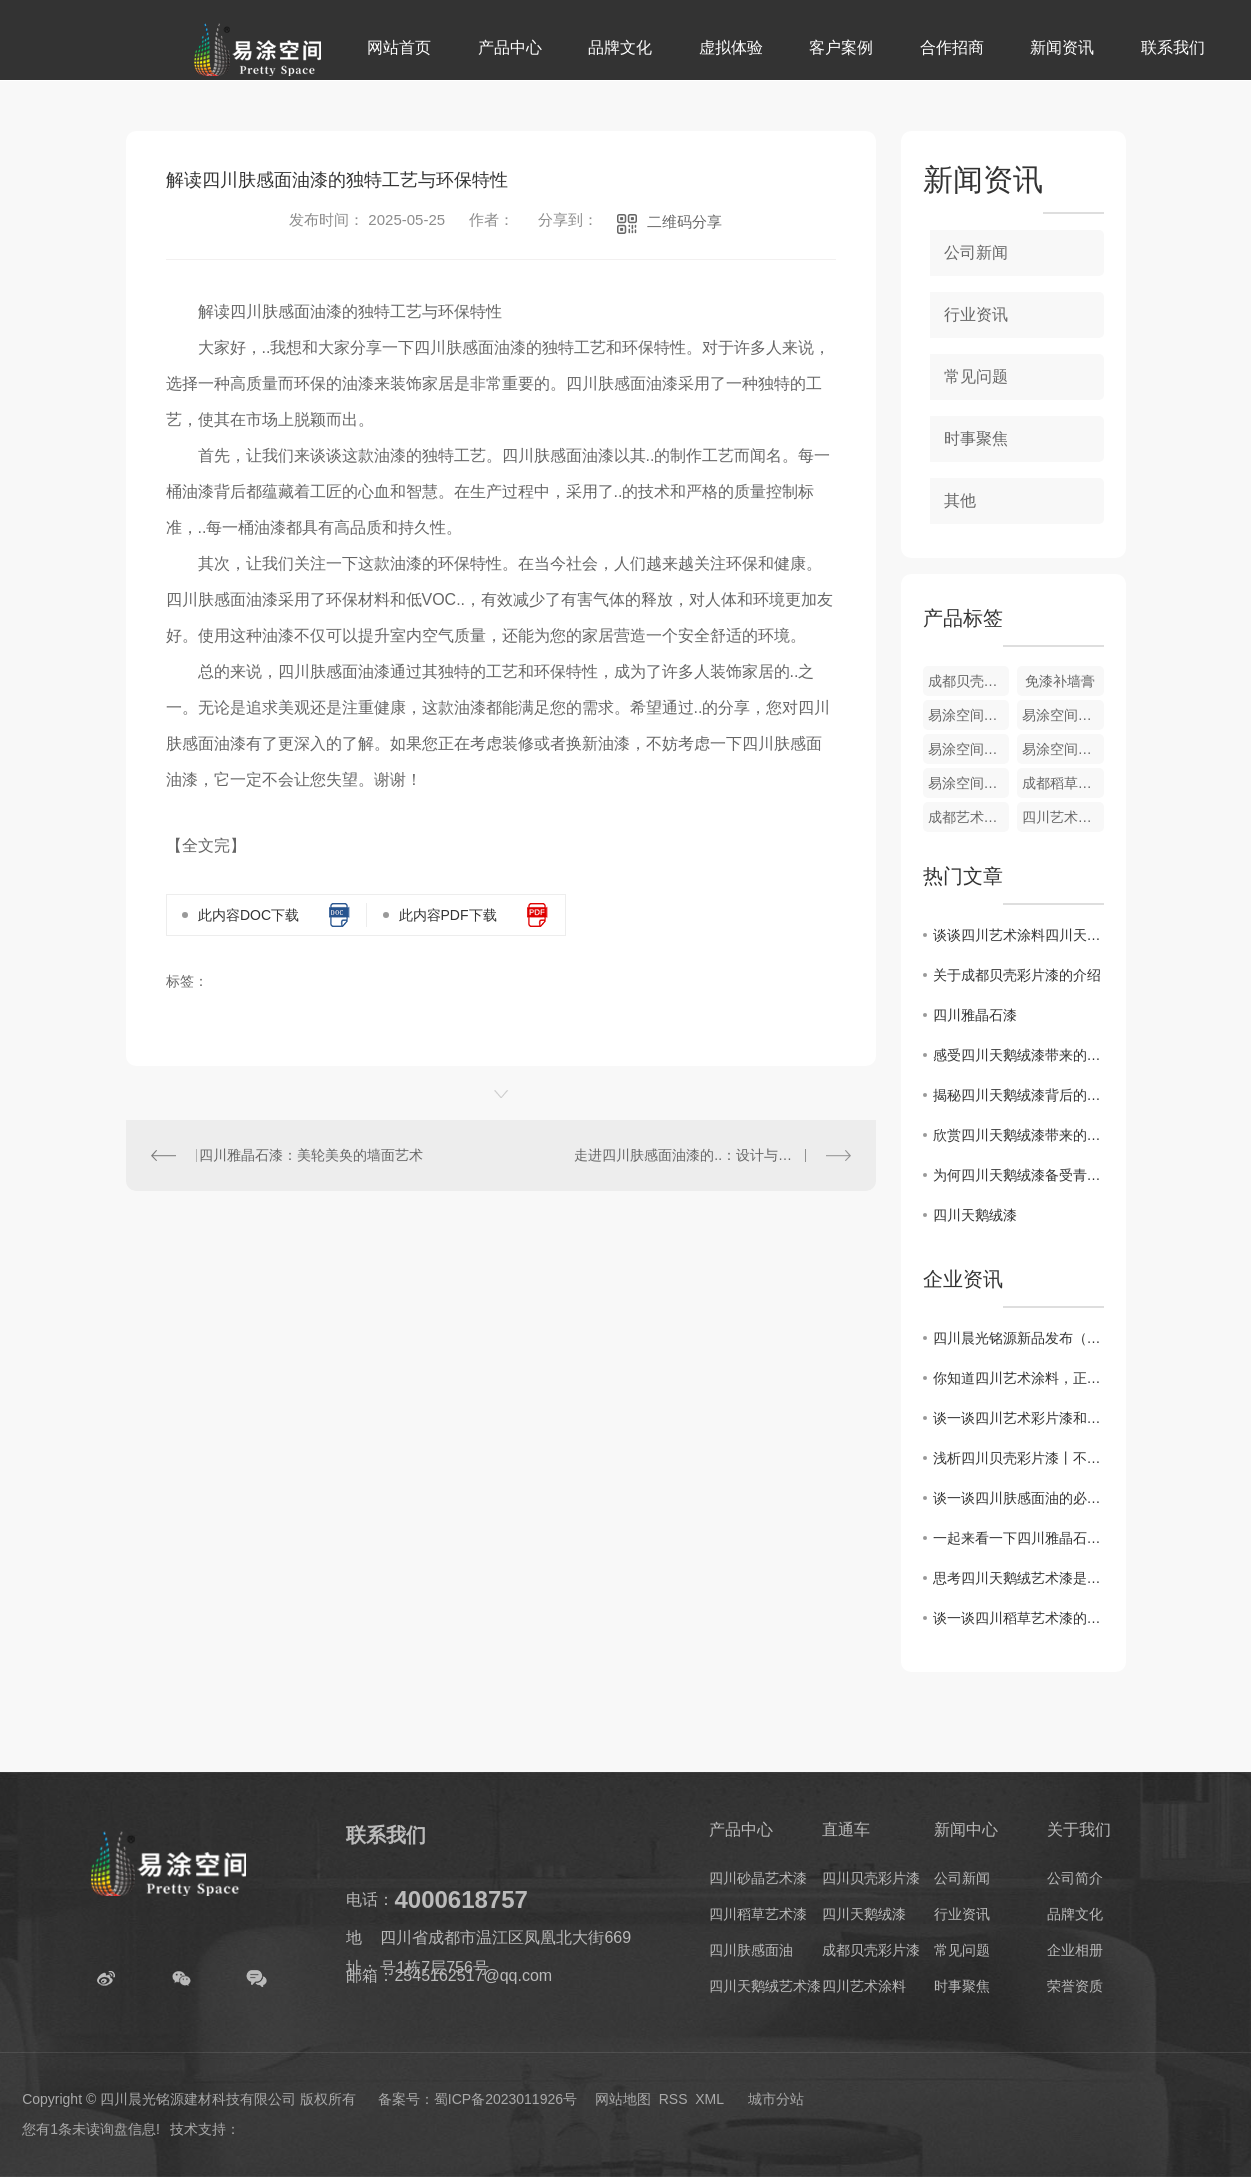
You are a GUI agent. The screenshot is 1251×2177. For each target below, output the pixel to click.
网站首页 (399, 47)
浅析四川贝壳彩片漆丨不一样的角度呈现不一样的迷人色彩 (1018, 1458)
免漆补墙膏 (1060, 681)
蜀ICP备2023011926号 (505, 2099)
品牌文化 (620, 47)
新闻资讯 (1062, 47)
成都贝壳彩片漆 (969, 681)
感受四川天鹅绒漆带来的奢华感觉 (1018, 1055)
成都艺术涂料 (969, 817)
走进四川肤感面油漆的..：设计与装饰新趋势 (711, 1155)
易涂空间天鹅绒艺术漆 (1063, 715)
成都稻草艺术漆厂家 (1063, 783)
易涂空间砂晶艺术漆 (969, 715)
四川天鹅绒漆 (975, 1215)
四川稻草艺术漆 (758, 1914)
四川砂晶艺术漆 (758, 1878)
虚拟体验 (731, 47)
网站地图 (623, 2099)
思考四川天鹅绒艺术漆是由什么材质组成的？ (1018, 1578)
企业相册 (1075, 1950)
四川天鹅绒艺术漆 (765, 1986)
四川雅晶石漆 (975, 1015)
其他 (960, 500)
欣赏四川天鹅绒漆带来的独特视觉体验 (1018, 1135)
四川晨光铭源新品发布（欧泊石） (1018, 1338)
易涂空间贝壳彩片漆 (969, 783)
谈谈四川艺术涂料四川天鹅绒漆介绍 (1018, 935)
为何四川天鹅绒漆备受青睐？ (1018, 1175)
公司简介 (1075, 1878)
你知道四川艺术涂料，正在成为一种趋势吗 (1018, 1378)
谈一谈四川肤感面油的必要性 (1018, 1498)
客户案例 (841, 47)
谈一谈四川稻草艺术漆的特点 (1018, 1618)
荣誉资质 (1075, 1986)
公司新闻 (976, 252)
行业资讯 (976, 314)
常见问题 (976, 376)
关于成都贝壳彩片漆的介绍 (1017, 975)
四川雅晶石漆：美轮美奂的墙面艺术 (311, 1155)
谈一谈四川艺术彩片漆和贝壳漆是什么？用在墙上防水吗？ (1018, 1418)
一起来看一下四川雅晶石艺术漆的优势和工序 (1018, 1538)
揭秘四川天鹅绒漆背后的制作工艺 (1018, 1095)
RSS (673, 2099)
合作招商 (952, 47)
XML (709, 2099)
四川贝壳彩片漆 (871, 1878)
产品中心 (510, 47)
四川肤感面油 (751, 1950)
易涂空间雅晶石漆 (1063, 749)
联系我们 (1173, 47)
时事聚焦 (976, 438)
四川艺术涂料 (1063, 817)
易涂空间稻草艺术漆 (969, 749)
